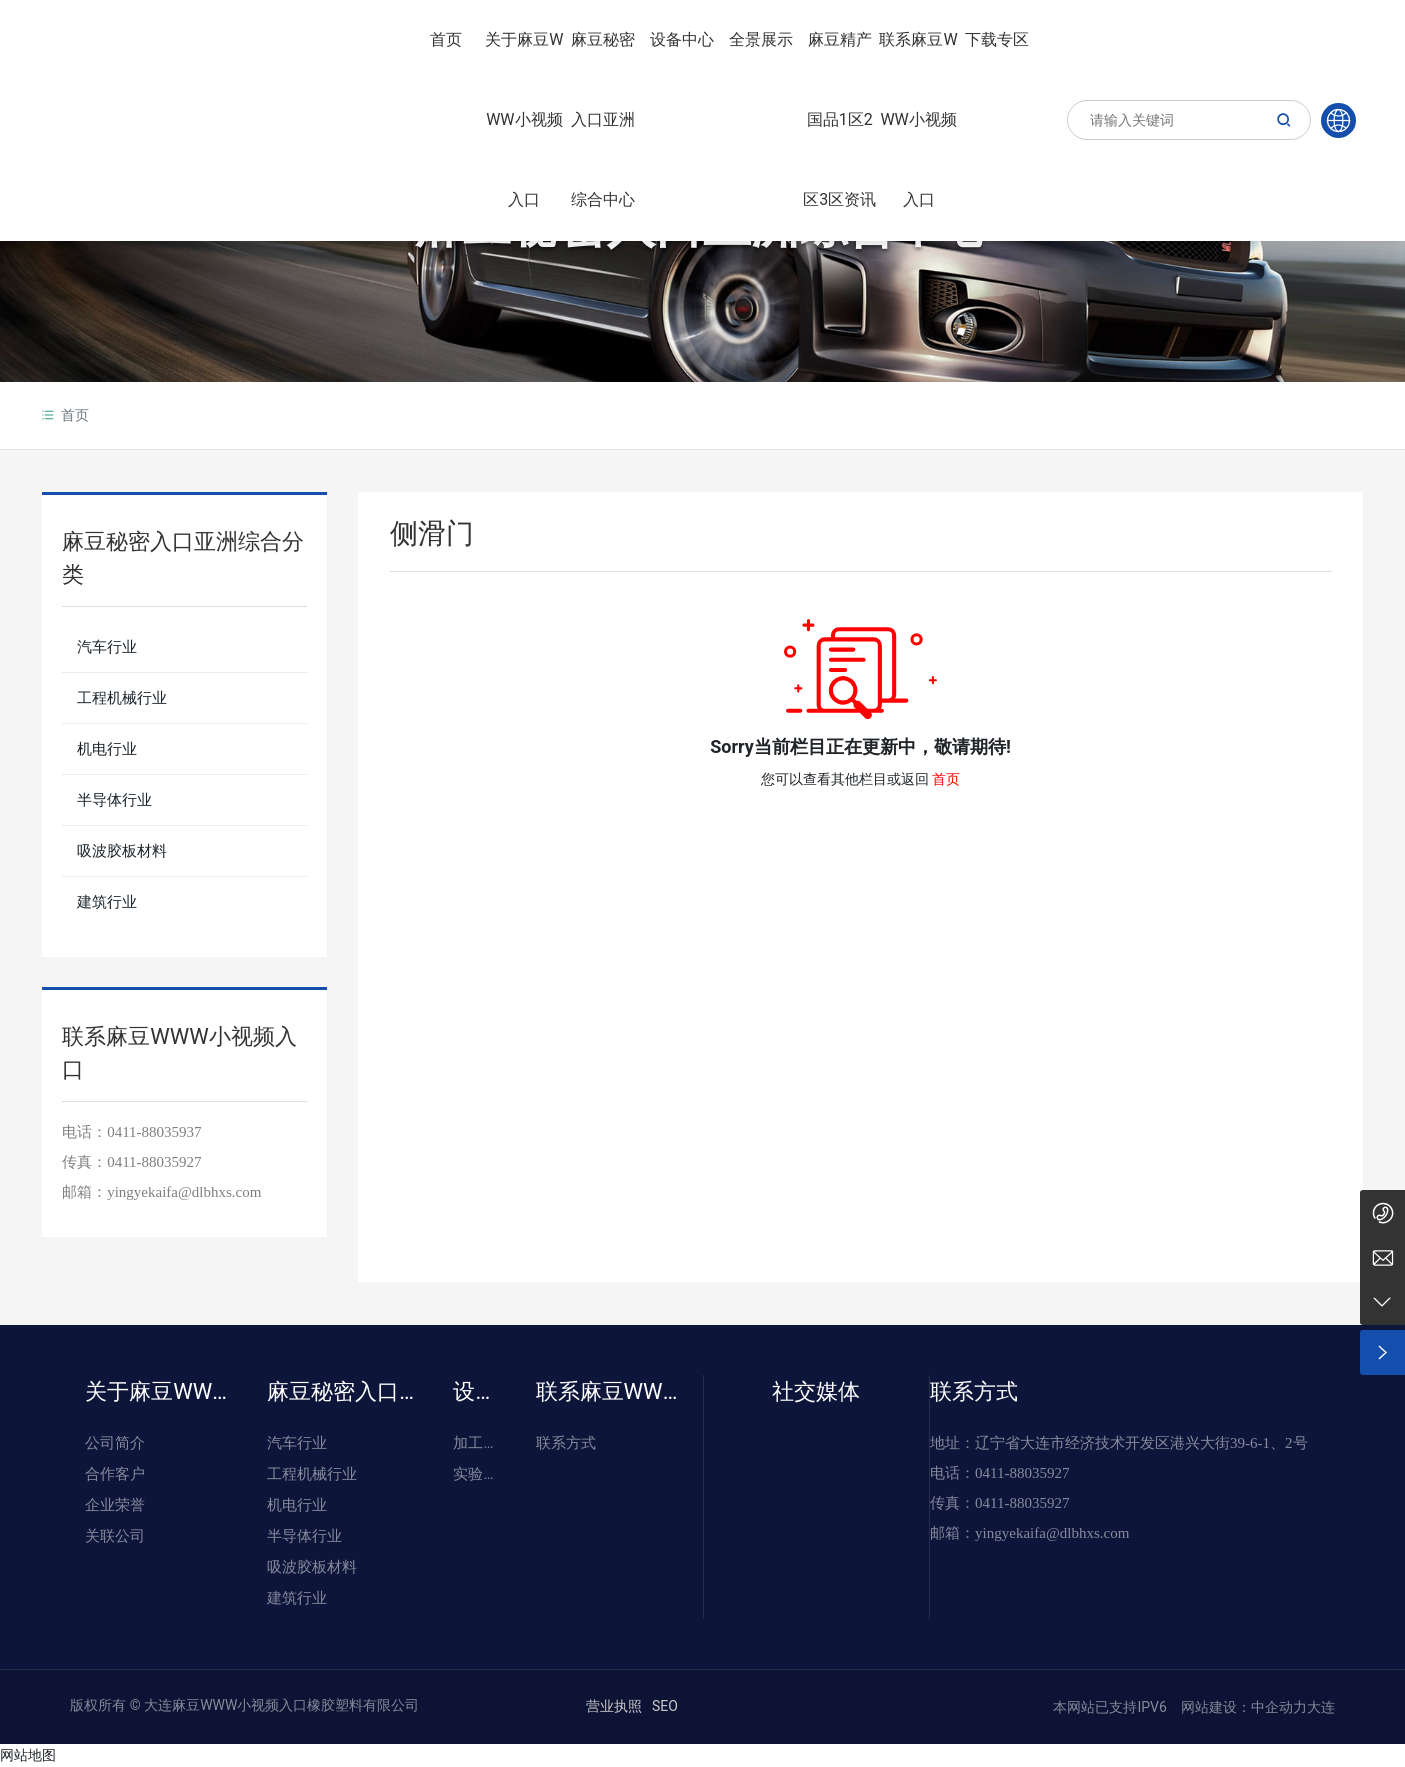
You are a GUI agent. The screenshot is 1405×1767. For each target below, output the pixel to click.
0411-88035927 (154, 1162)
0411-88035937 (154, 1132)
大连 (1321, 1707)
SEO (665, 1706)
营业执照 (614, 1706)
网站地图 (28, 1755)
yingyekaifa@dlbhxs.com (184, 1192)
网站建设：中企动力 (1241, 1707)
